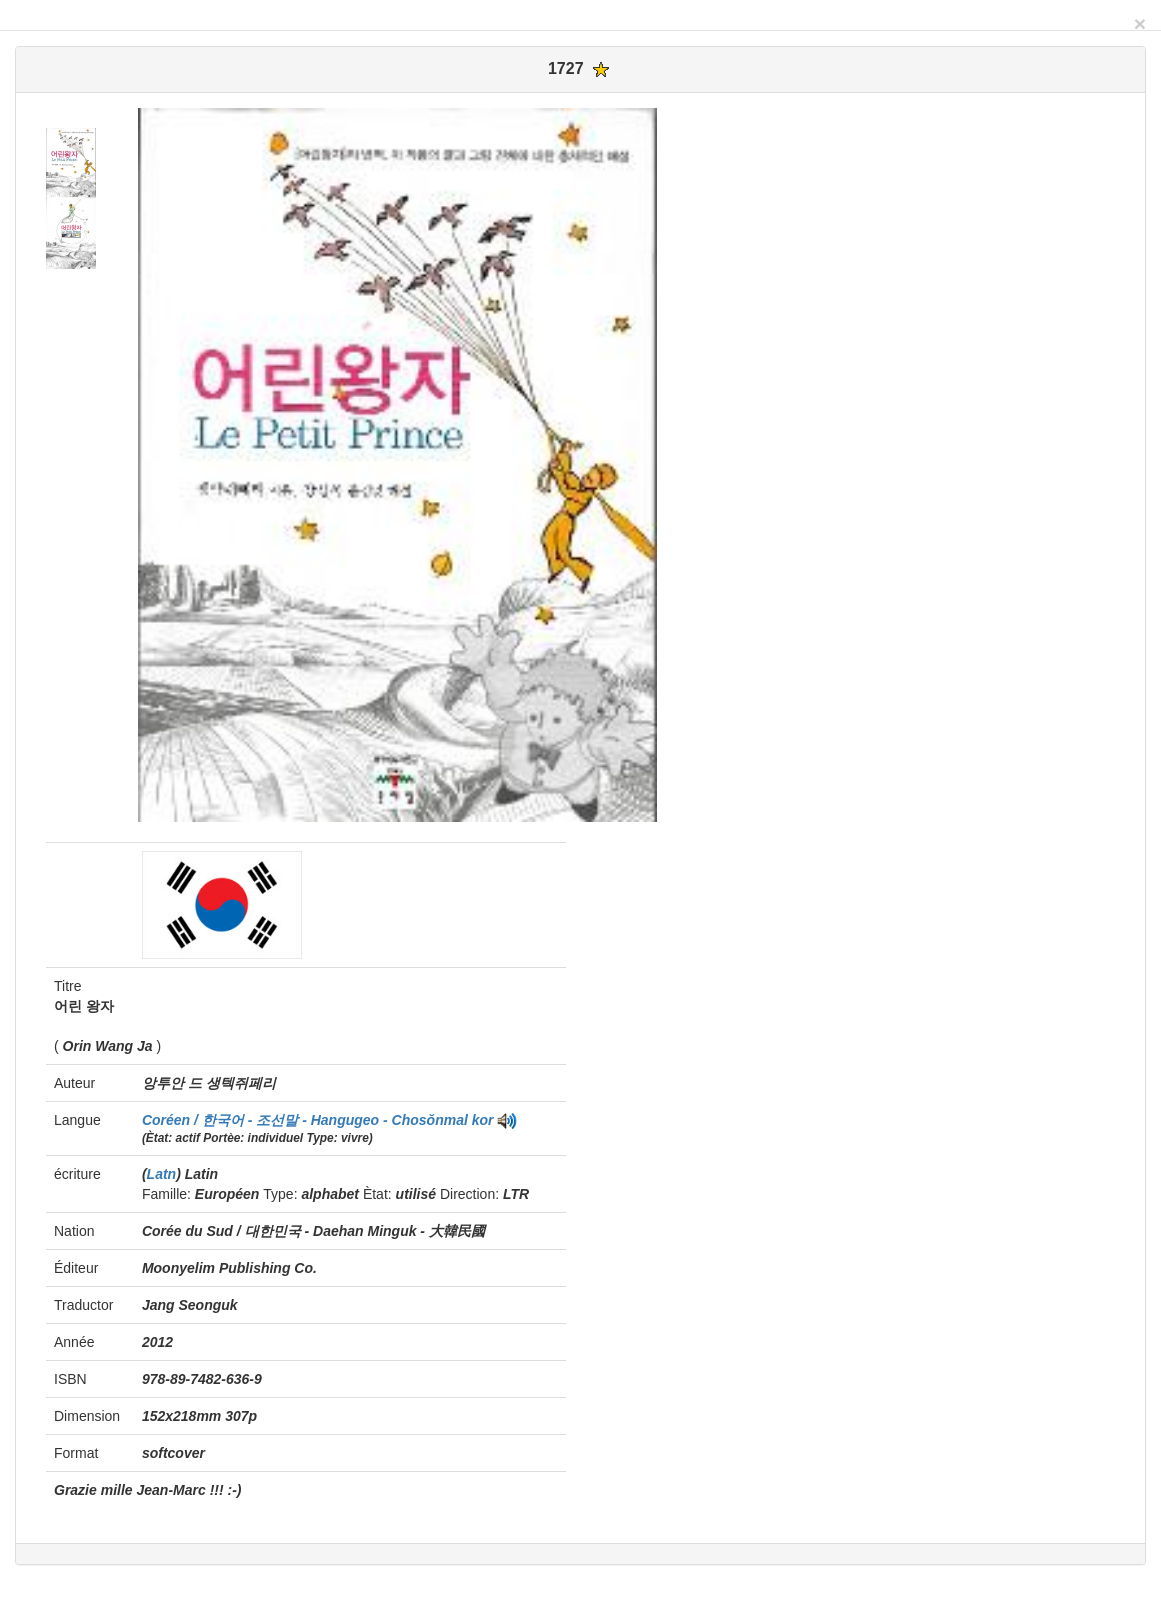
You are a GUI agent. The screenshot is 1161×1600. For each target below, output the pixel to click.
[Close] (1140, 23)
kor (483, 1120)
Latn (162, 1174)
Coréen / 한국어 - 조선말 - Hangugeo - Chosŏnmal (307, 1120)
